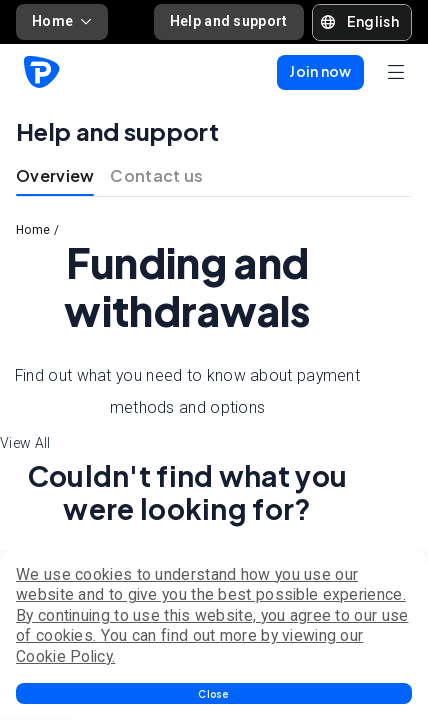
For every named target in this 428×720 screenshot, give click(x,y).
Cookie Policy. (65, 656)
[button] (214, 693)
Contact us (156, 175)
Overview (55, 175)
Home (62, 21)
